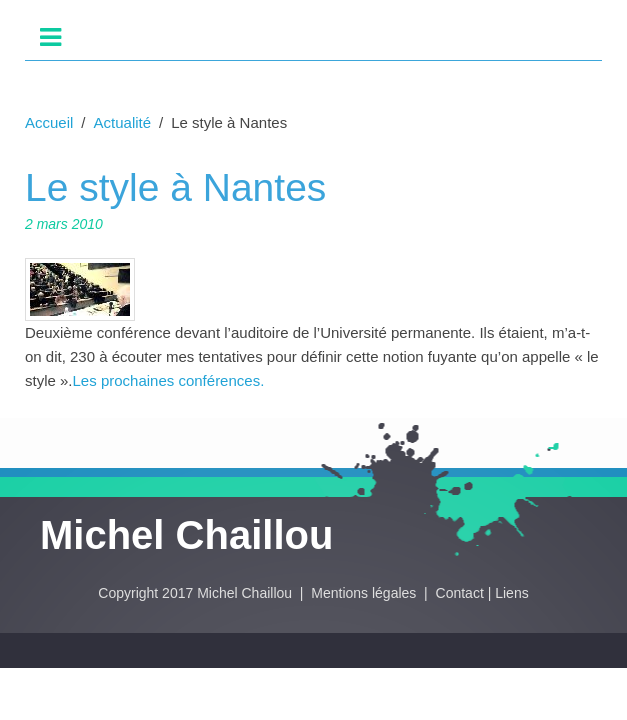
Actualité (123, 122)
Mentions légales (365, 593)
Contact (460, 593)
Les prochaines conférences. (169, 380)
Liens (511, 593)
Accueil (49, 122)
